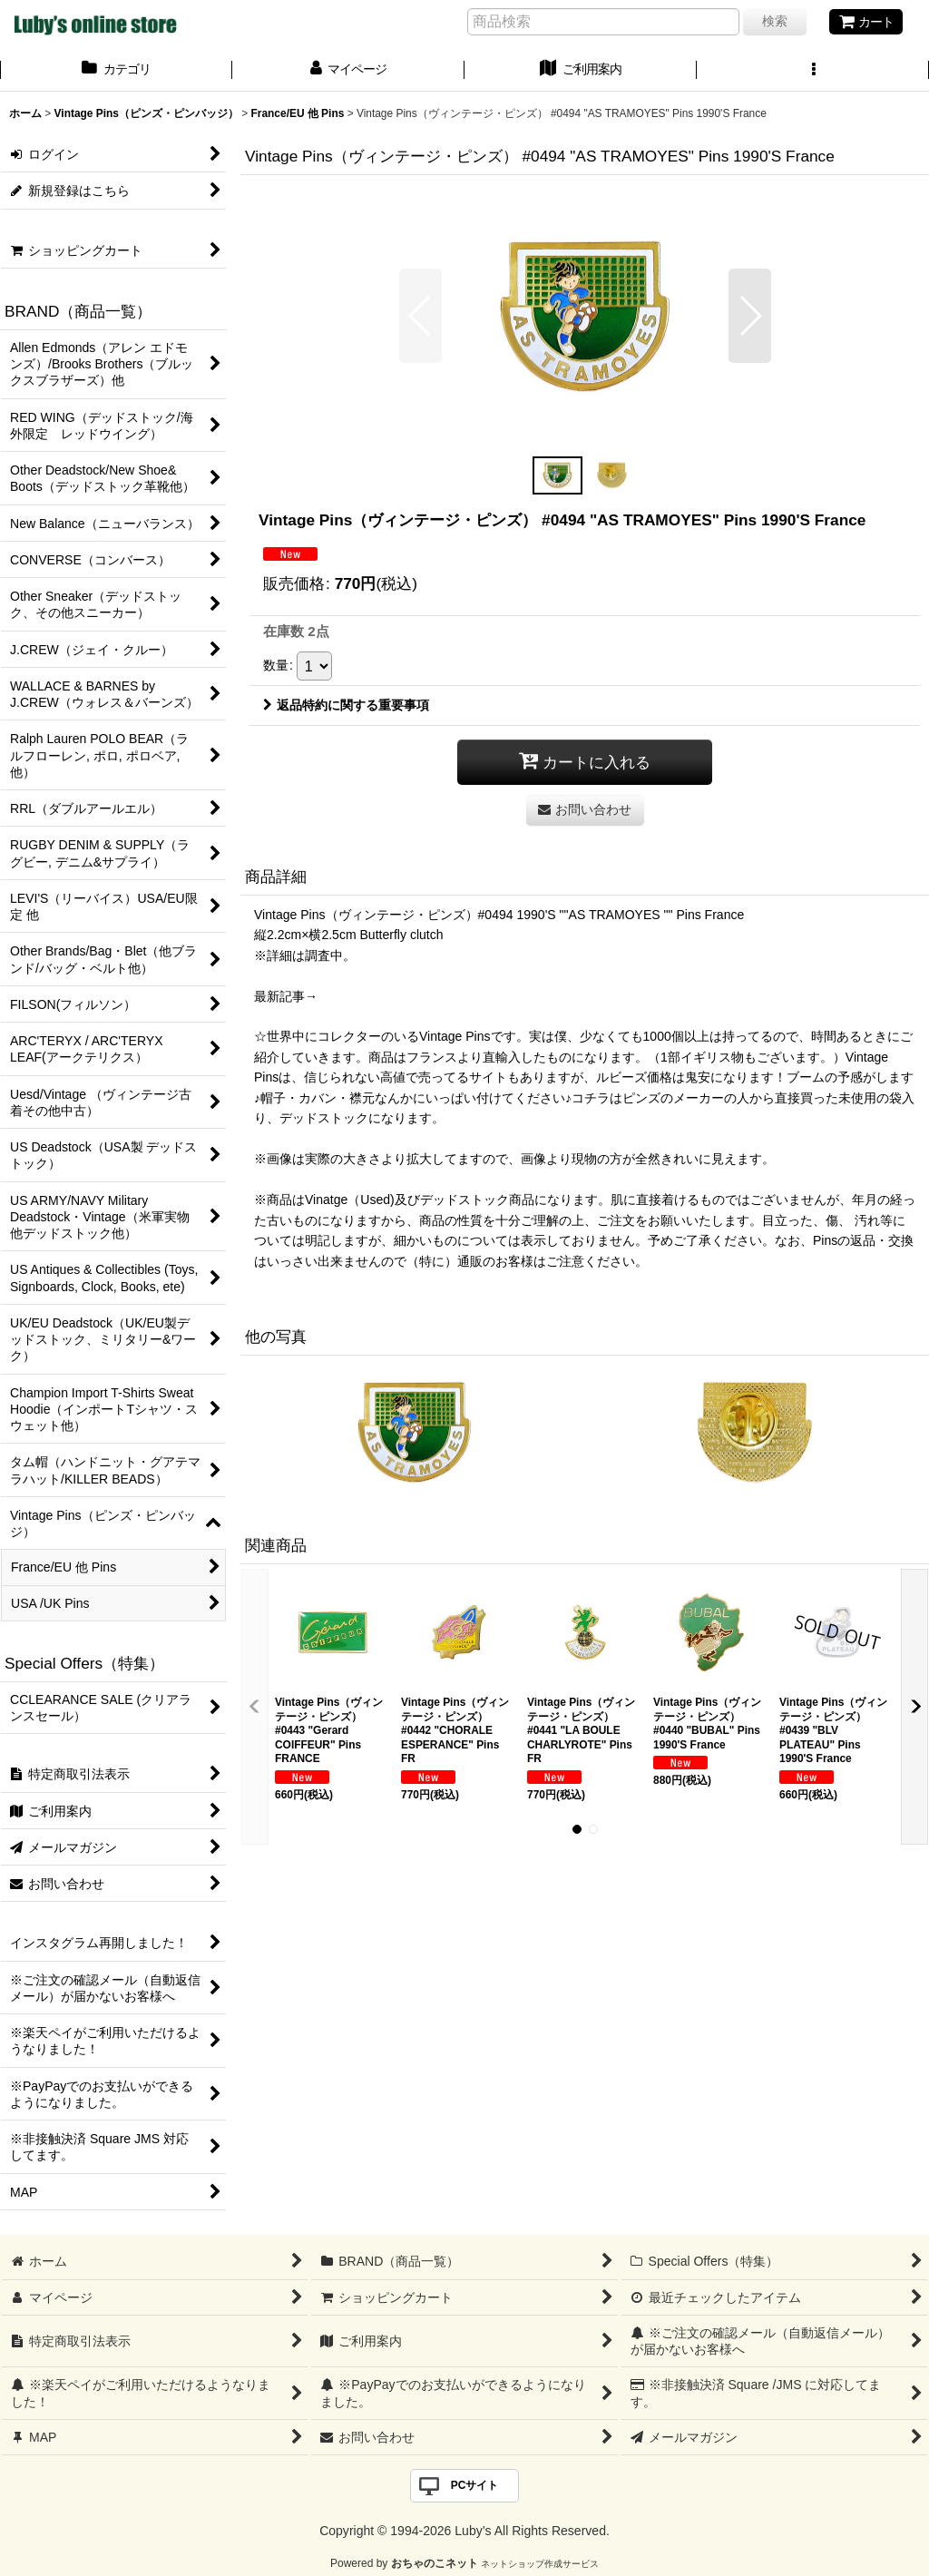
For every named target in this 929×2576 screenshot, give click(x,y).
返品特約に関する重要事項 (346, 705)
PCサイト (475, 2485)
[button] (813, 71)
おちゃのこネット (434, 2563)
